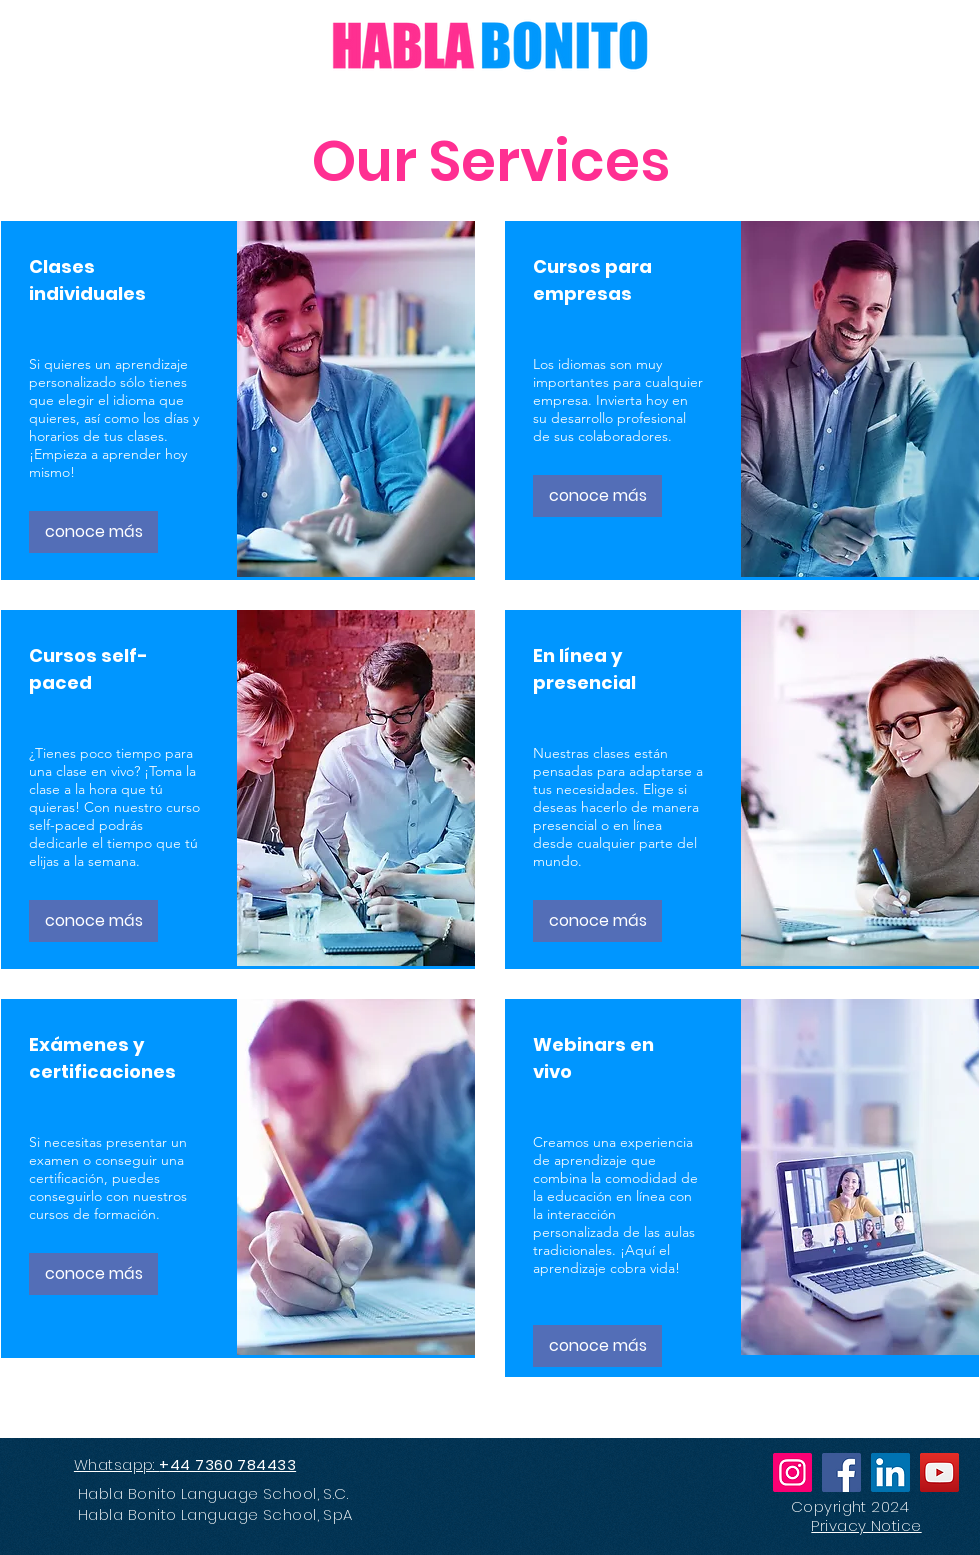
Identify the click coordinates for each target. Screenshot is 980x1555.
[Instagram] (792, 1472)
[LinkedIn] (890, 1472)
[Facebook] (841, 1472)
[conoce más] (93, 532)
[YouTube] (939, 1472)
